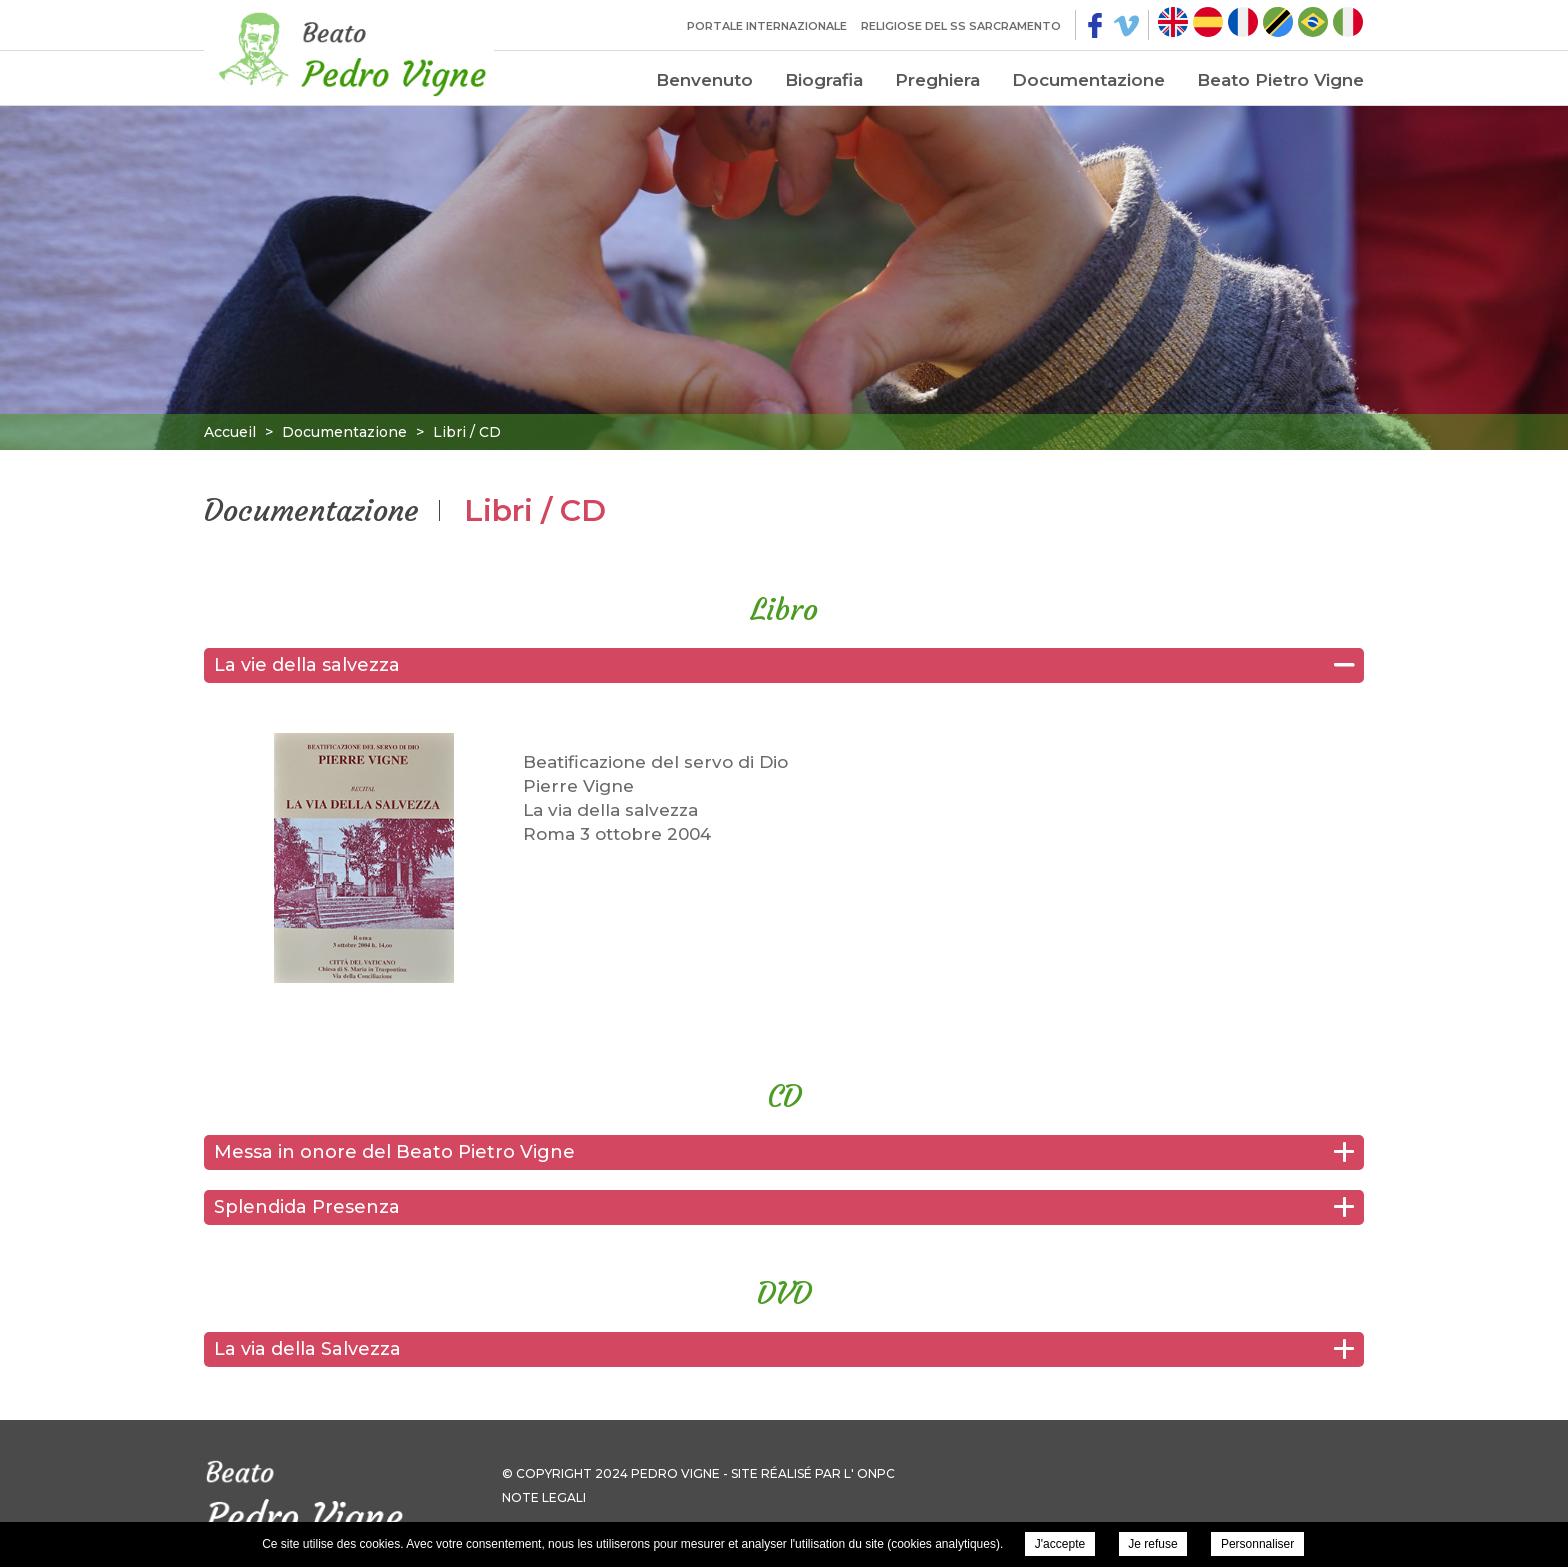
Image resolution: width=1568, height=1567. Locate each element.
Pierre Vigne (349, 50)
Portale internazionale (767, 26)
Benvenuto (704, 80)
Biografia (824, 80)
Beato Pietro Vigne (1280, 80)
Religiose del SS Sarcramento (961, 26)
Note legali (544, 1497)
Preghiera (937, 80)
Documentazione (1088, 80)
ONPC (876, 1473)
